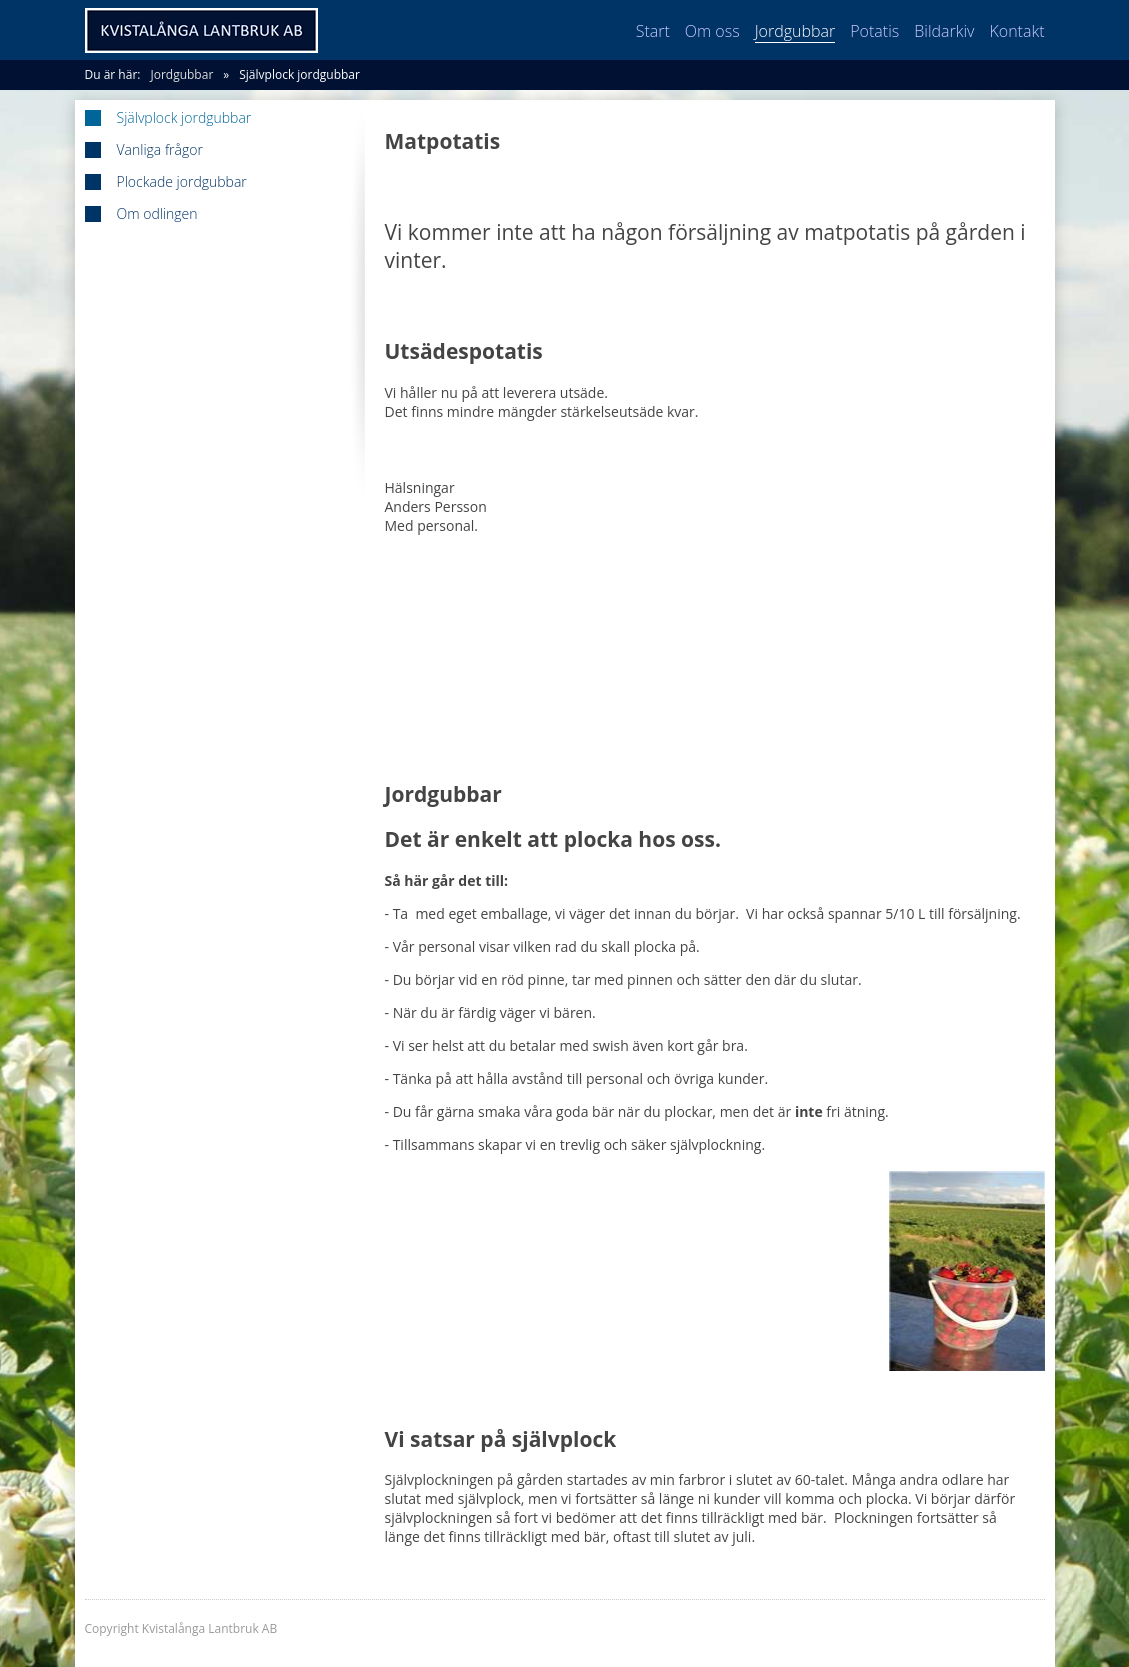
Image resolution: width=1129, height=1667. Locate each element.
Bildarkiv (944, 31)
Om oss (712, 31)
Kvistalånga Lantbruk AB (201, 30)
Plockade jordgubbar (182, 182)
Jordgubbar (795, 31)
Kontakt (1016, 31)
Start (653, 31)
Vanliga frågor (160, 150)
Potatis (874, 31)
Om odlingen (157, 214)
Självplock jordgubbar (299, 74)
